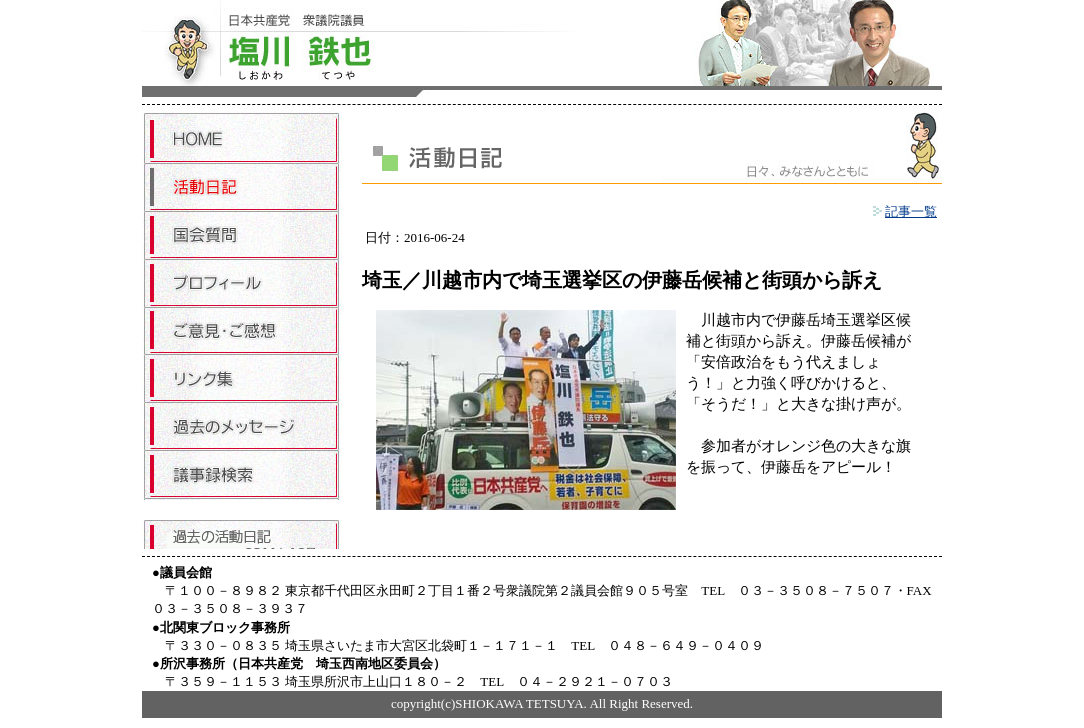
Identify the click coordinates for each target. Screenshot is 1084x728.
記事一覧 (905, 211)
